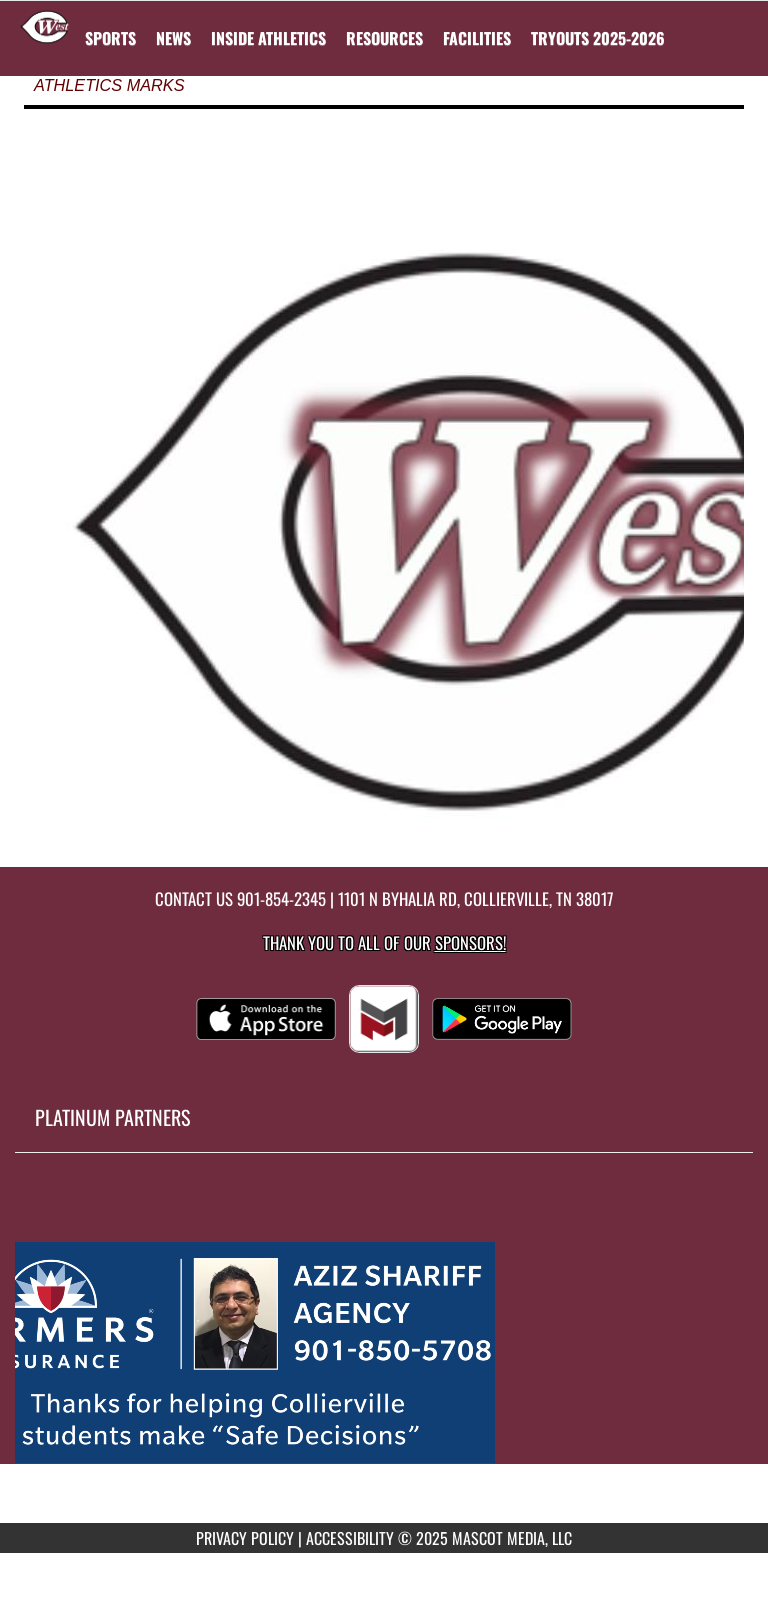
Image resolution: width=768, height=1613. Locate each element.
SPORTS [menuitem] (110, 38)
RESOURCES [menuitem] (384, 38)
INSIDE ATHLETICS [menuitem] (268, 38)
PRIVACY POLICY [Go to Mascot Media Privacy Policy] (245, 1538)
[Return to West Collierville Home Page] (45, 26)
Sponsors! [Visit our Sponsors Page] (470, 942)
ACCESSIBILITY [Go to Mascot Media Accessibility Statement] (350, 1538)
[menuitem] (173, 38)
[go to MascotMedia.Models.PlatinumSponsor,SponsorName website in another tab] (384, 1353)
